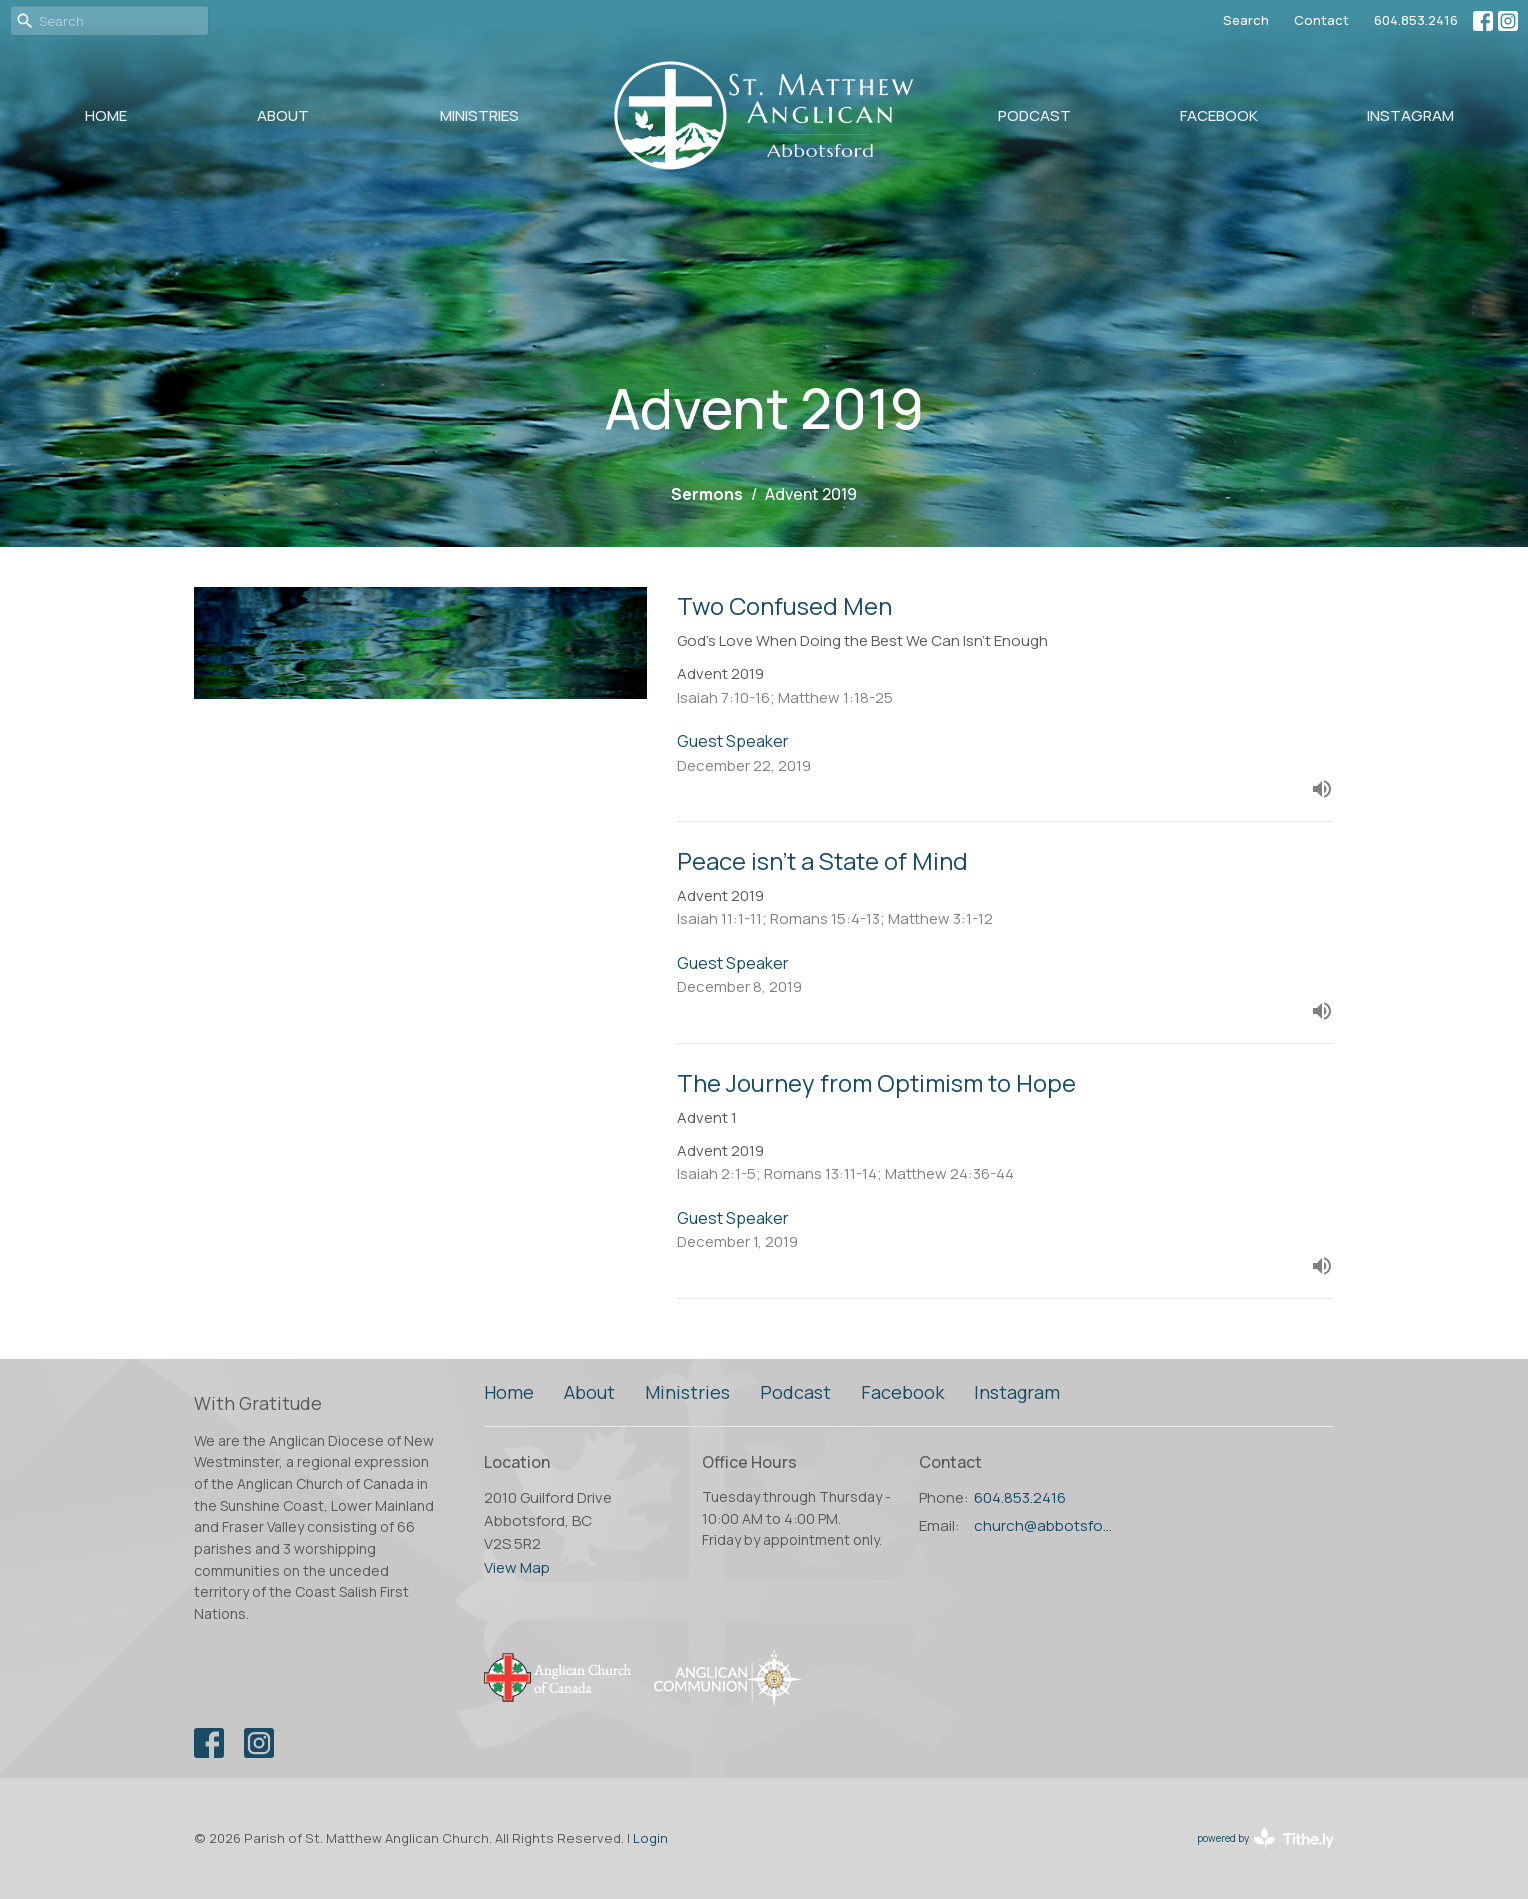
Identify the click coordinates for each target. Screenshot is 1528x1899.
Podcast (1034, 115)
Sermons (707, 494)
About (283, 115)
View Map (517, 1567)
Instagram (1410, 115)
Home (106, 115)
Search (1246, 20)
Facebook (1219, 115)
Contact (1321, 20)
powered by (1265, 1838)
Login (650, 1838)
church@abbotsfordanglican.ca (1045, 1525)
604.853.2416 (1416, 20)
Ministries (479, 115)
